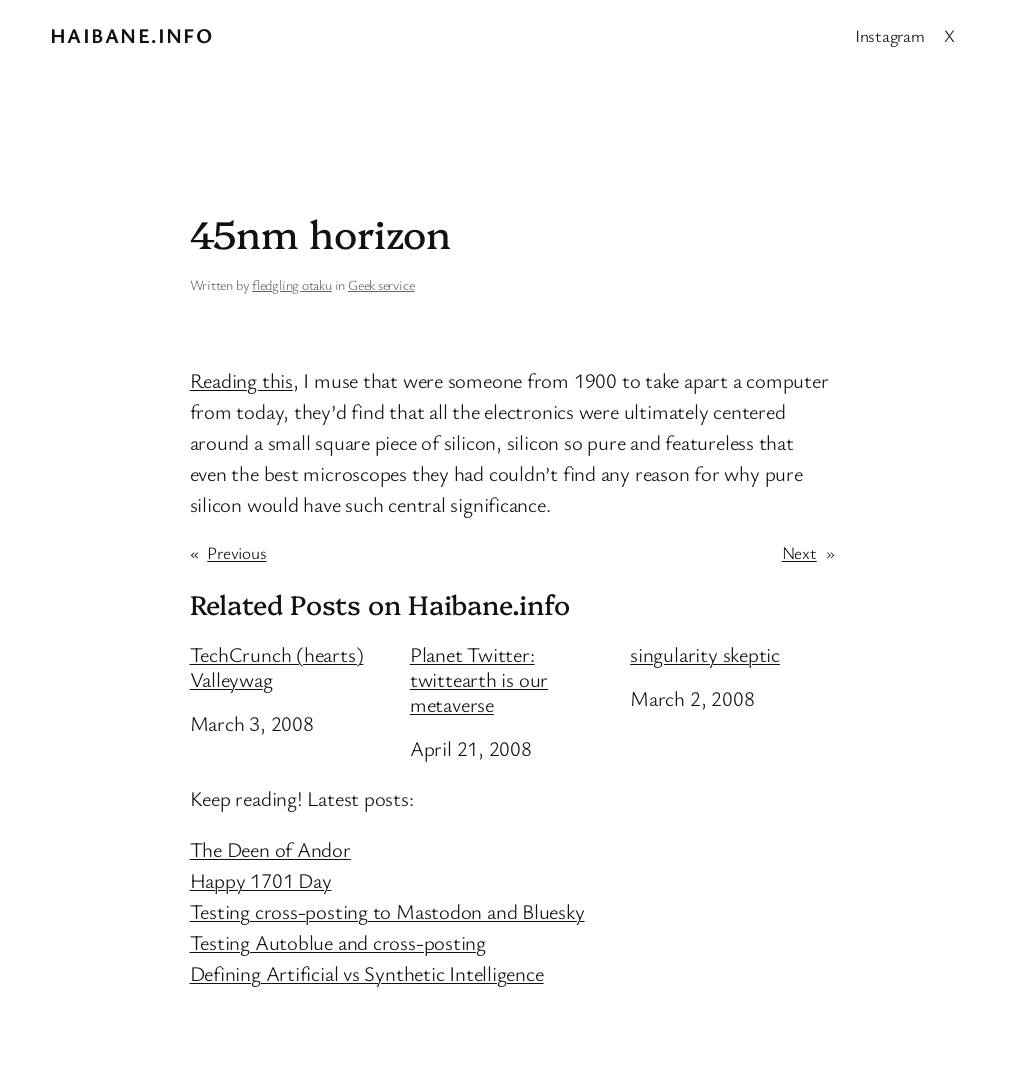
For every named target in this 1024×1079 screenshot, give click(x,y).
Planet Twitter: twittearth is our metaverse (479, 679)
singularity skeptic (705, 654)
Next (799, 552)
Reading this (241, 380)
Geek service (381, 284)
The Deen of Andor (270, 849)
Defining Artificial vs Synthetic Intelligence (367, 973)
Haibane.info (131, 35)
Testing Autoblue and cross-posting (338, 942)
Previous (236, 552)
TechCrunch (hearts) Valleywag (277, 667)
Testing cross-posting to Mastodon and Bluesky (387, 911)
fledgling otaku (292, 284)
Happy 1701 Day (261, 880)
